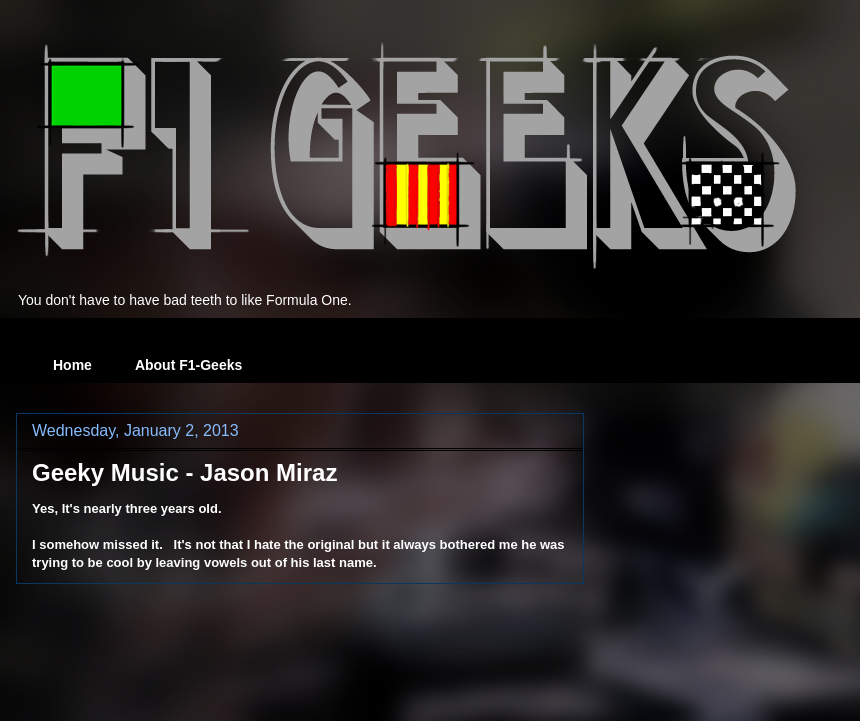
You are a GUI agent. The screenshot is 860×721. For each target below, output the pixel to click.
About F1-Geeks (188, 365)
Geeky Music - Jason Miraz (184, 472)
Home (72, 365)
